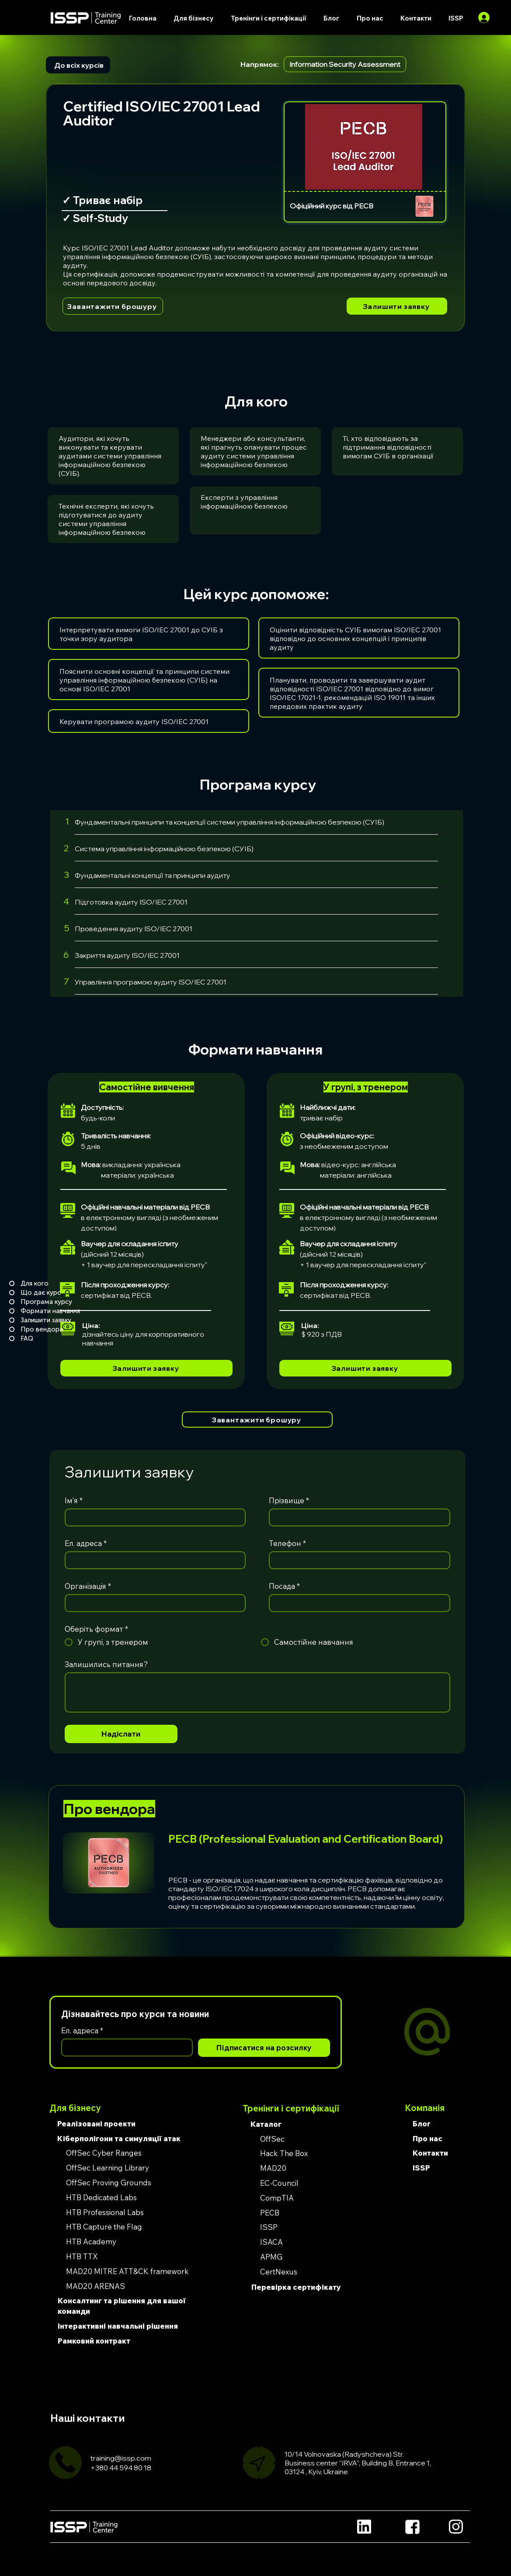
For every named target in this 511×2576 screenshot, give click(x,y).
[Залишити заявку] (397, 306)
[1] (60, 821)
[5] (60, 928)
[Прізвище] (357, 1517)
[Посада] (357, 1603)
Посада (284, 1586)
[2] (60, 848)
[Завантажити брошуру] (113, 306)
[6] (60, 954)
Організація (88, 1586)
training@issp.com (120, 2458)
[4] (60, 901)
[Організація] (153, 1603)
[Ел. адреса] (153, 1560)
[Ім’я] (153, 1517)
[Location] (364, 2526)
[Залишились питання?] (257, 1692)
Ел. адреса (86, 1543)
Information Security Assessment (344, 64)
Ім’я (74, 1500)
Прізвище (289, 1500)
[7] (60, 981)
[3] (60, 874)
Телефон (287, 1543)
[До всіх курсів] (78, 64)
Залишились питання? (106, 1664)
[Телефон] (357, 1560)
